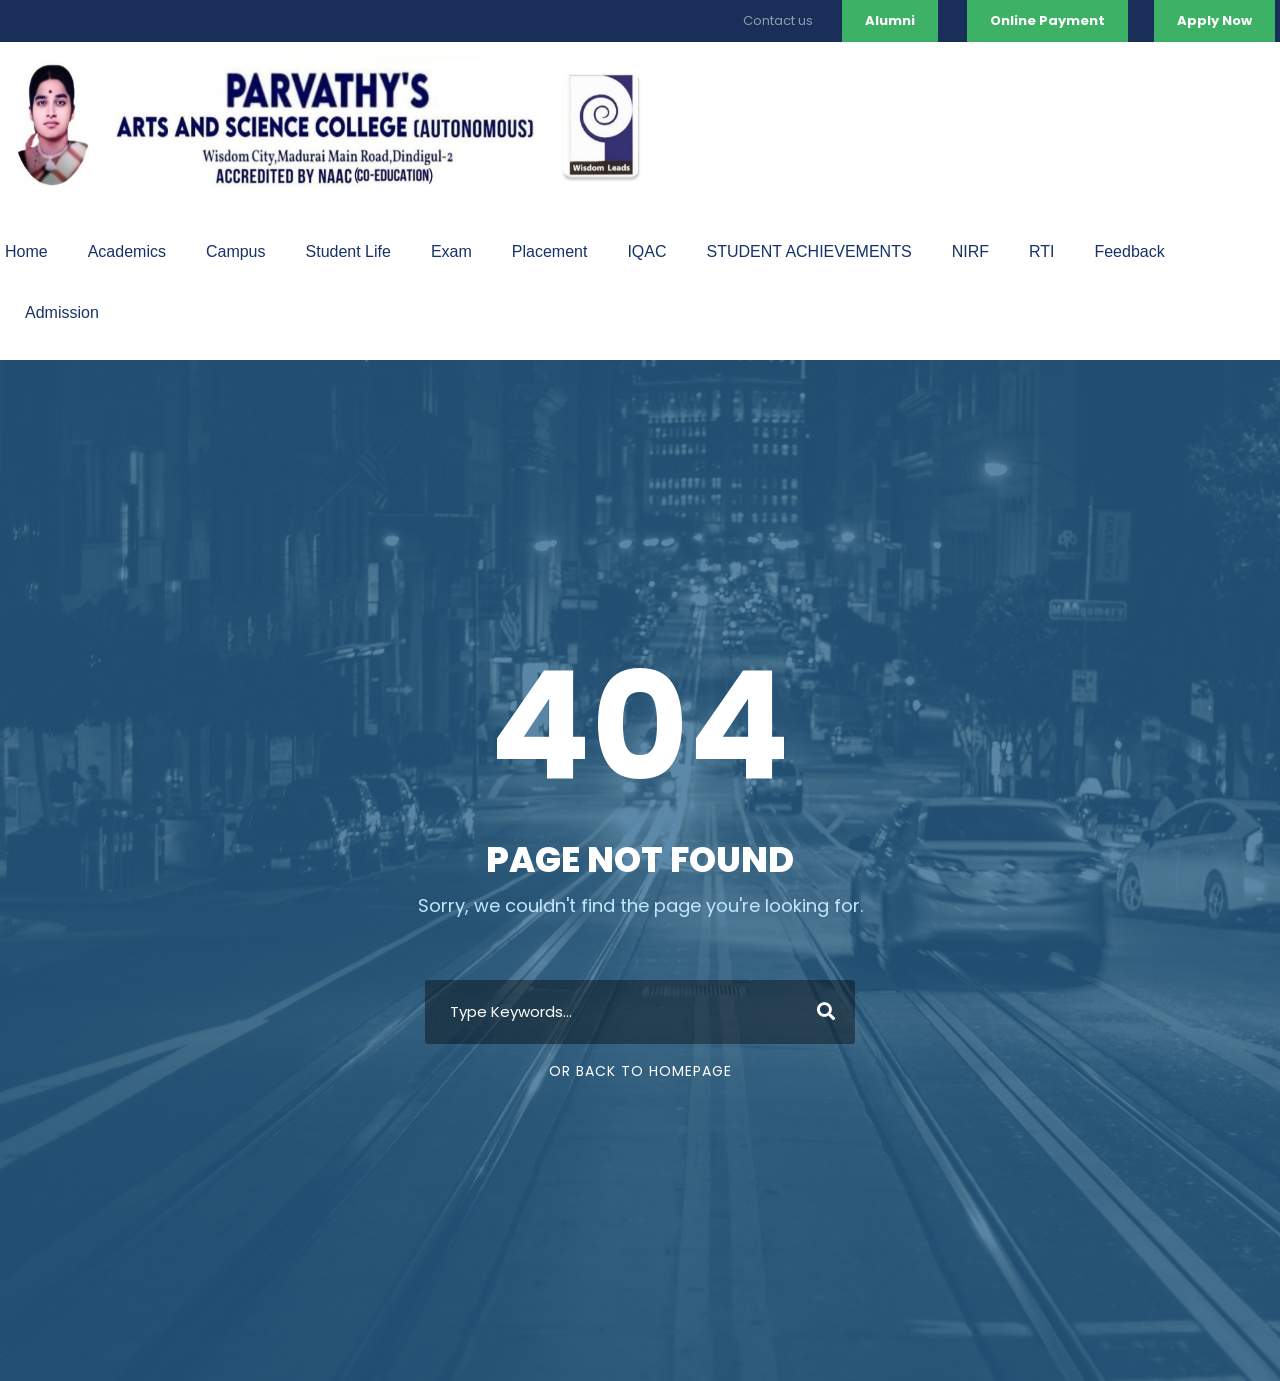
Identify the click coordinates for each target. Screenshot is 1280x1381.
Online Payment (1047, 20)
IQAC (646, 251)
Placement (550, 251)
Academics (127, 251)
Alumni (890, 20)
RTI (1041, 251)
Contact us (778, 20)
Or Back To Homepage (640, 1071)
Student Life (348, 251)
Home (26, 251)
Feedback (1129, 251)
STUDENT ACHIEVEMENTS (809, 251)
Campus (236, 251)
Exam (451, 251)
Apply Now (1214, 20)
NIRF (970, 251)
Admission (62, 312)
